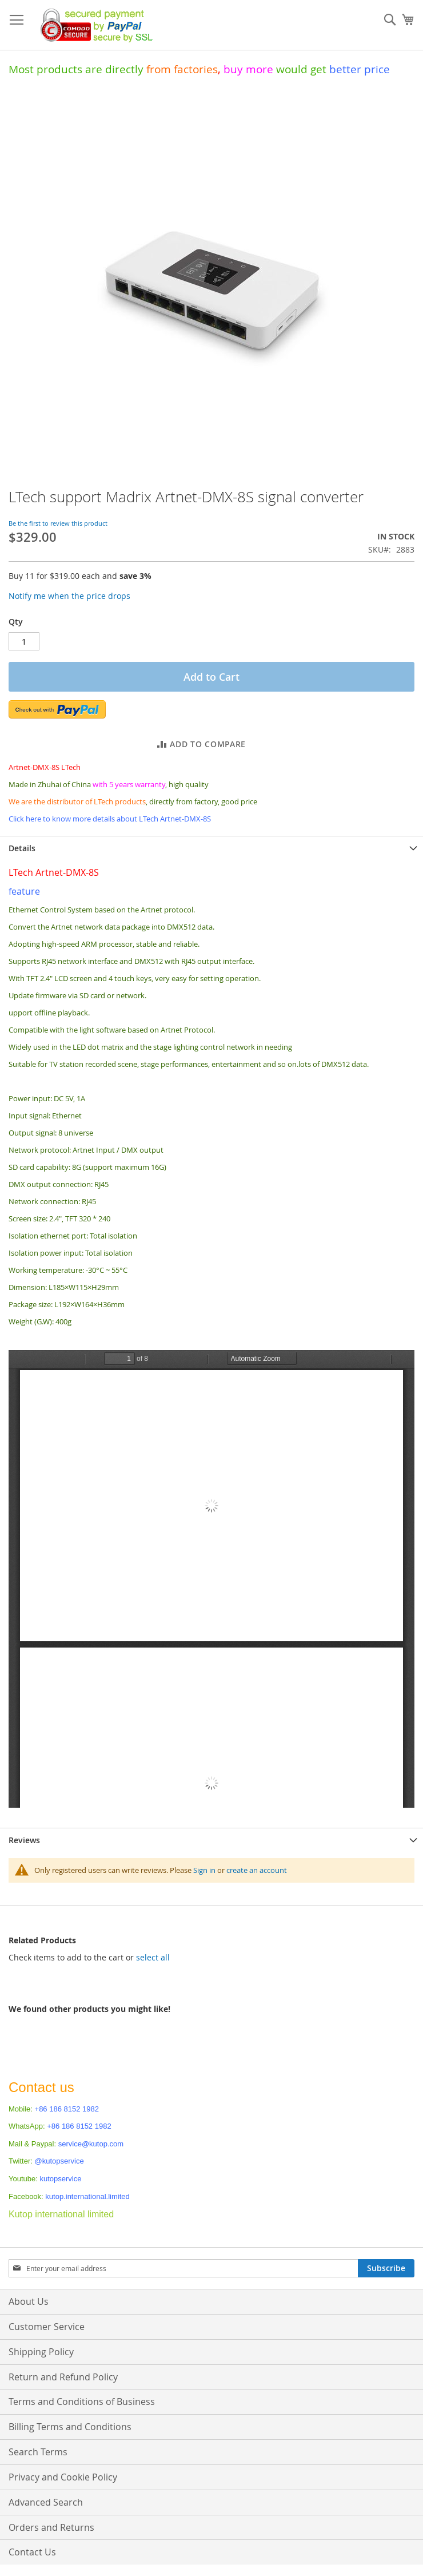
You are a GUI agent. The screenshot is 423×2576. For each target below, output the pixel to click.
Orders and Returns (51, 2527)
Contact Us (32, 2552)
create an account (256, 1870)
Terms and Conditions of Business (82, 2401)
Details (22, 848)
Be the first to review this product (58, 523)
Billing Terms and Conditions (70, 2426)
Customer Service (47, 2326)
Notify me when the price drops (69, 595)
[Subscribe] (386, 2268)
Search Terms (38, 2452)
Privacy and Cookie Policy (63, 2477)
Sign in (204, 1870)
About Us (29, 2301)
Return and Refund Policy (63, 2377)
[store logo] (93, 25)
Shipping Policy (41, 2351)
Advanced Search (46, 2502)
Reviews (24, 1840)
